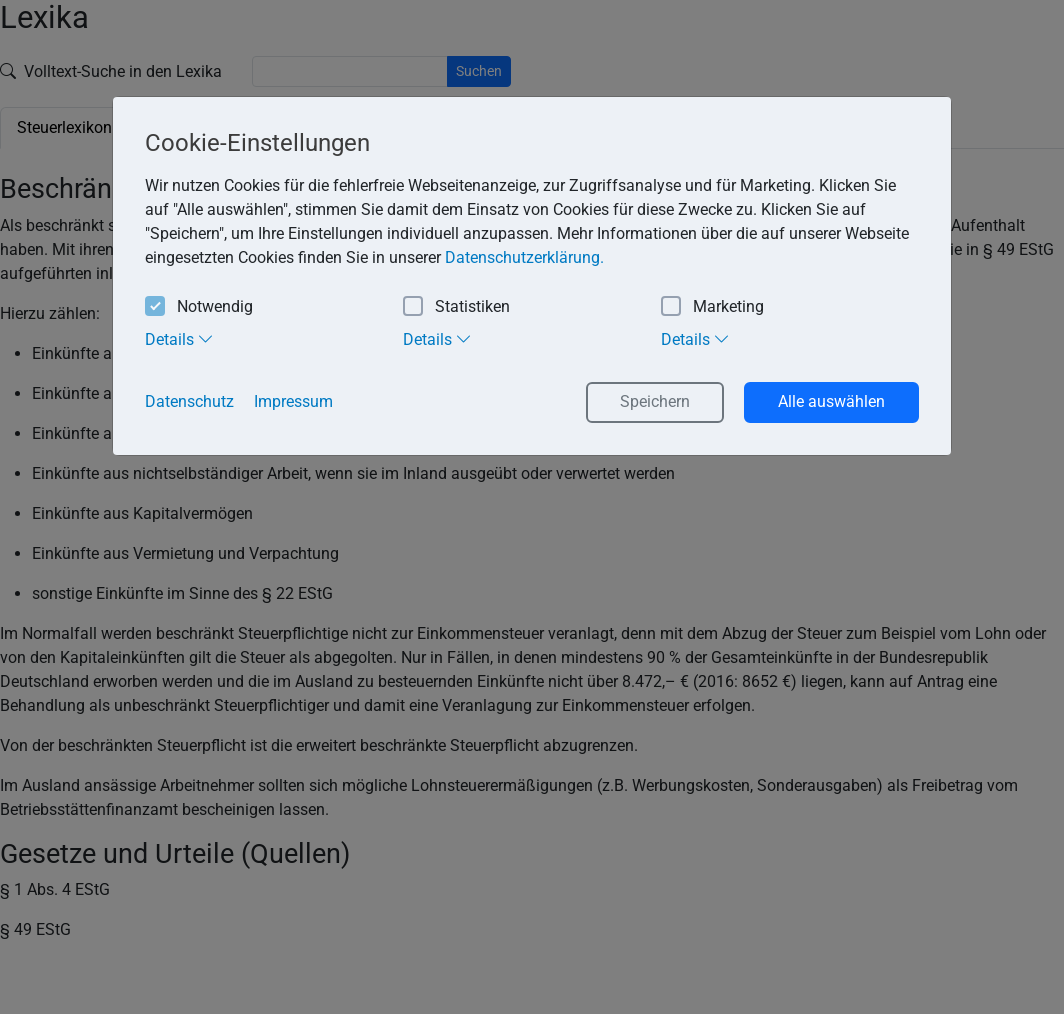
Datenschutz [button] (189, 401)
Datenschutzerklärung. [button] (524, 257)
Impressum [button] (293, 401)
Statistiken (456, 307)
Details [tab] (179, 339)
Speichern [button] (655, 401)
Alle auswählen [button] (831, 401)
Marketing (712, 307)
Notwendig (199, 307)
